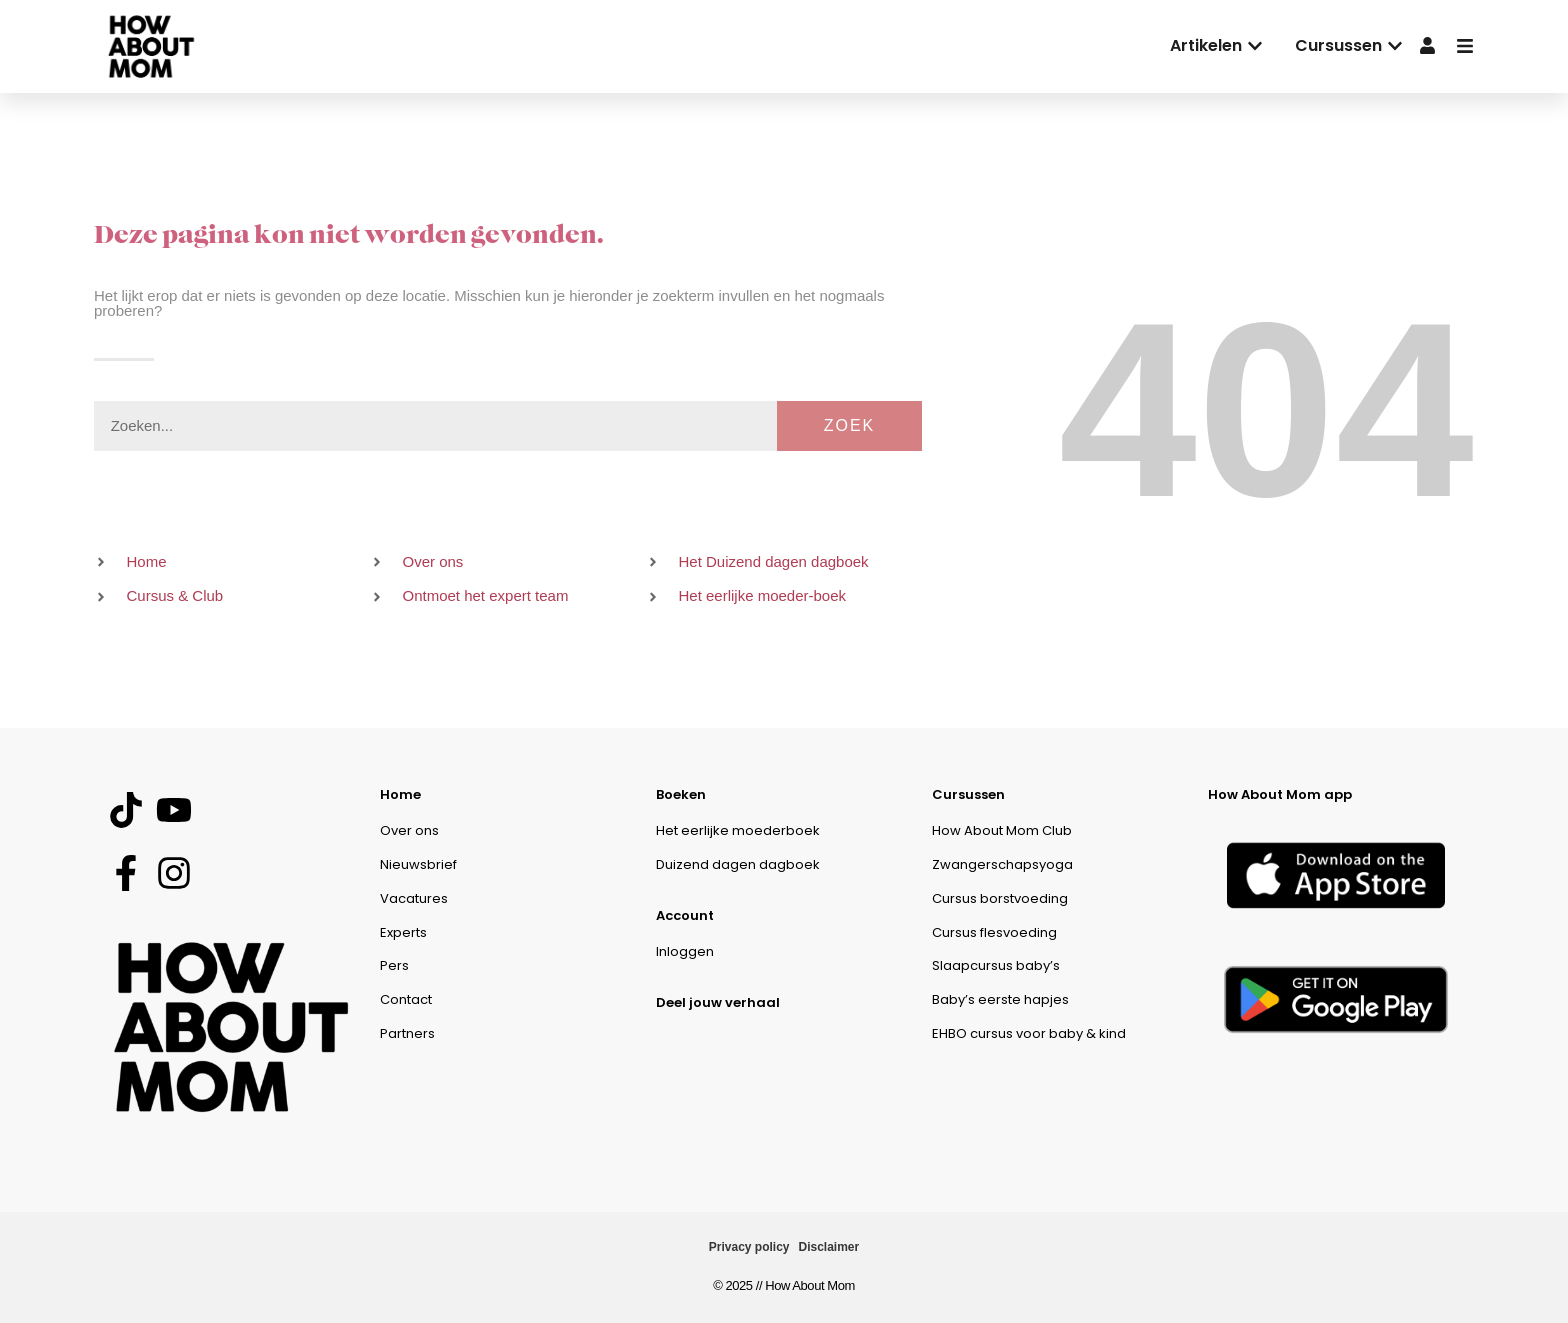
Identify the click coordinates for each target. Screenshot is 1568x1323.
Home (400, 794)
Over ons (409, 830)
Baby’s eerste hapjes (1000, 999)
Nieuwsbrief (418, 864)
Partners (407, 1033)
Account (685, 915)
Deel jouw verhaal (718, 1002)
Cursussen (968, 794)
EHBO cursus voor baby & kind (1029, 1033)
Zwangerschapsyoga (1002, 864)
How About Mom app (1280, 794)
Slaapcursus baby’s (996, 965)
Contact (406, 999)
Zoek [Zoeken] (850, 425)
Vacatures (414, 898)
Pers (394, 965)
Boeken (681, 794)
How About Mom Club (1002, 830)
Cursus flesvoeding (994, 932)
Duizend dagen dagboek (738, 864)
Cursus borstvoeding (1000, 898)
